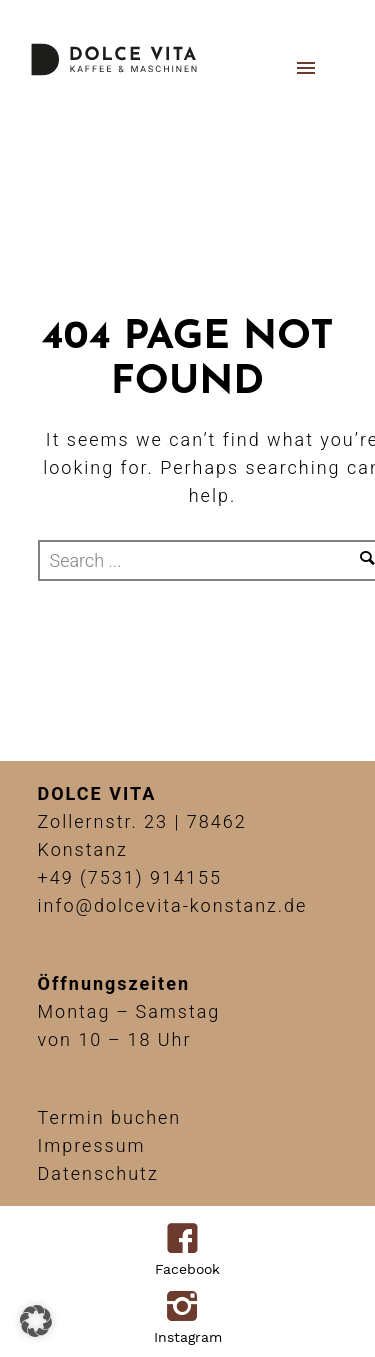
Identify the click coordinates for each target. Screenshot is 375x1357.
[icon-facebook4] (187, 1240)
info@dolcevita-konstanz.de (173, 905)
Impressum (92, 1145)
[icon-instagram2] (187, 1308)
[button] (36, 1321)
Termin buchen (110, 1117)
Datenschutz (98, 1173)
